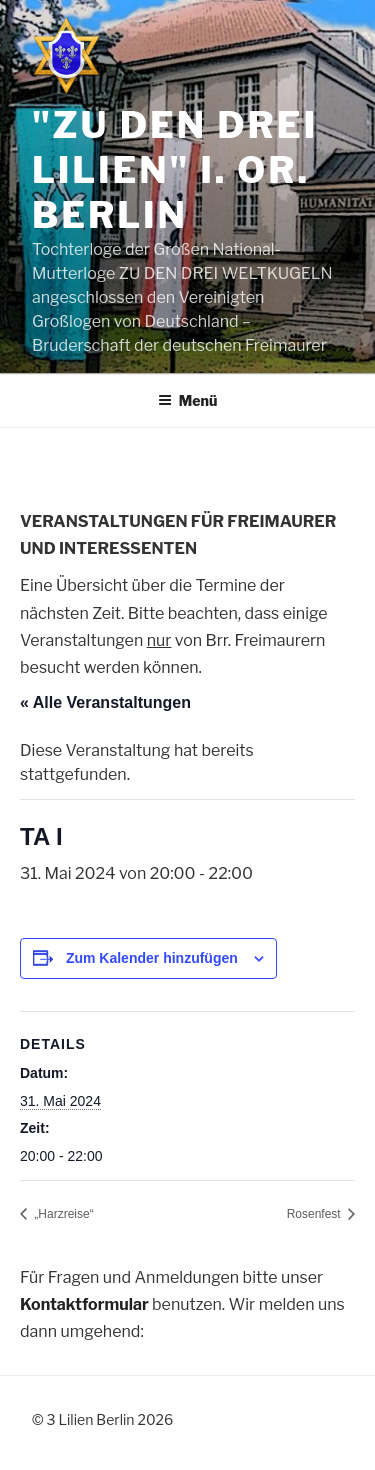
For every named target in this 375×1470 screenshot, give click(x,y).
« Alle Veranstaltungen (105, 702)
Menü (188, 400)
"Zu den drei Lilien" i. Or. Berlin (175, 170)
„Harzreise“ (62, 1214)
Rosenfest (315, 1214)
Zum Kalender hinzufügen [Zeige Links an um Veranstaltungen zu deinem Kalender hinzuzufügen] (152, 958)
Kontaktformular (84, 1304)
